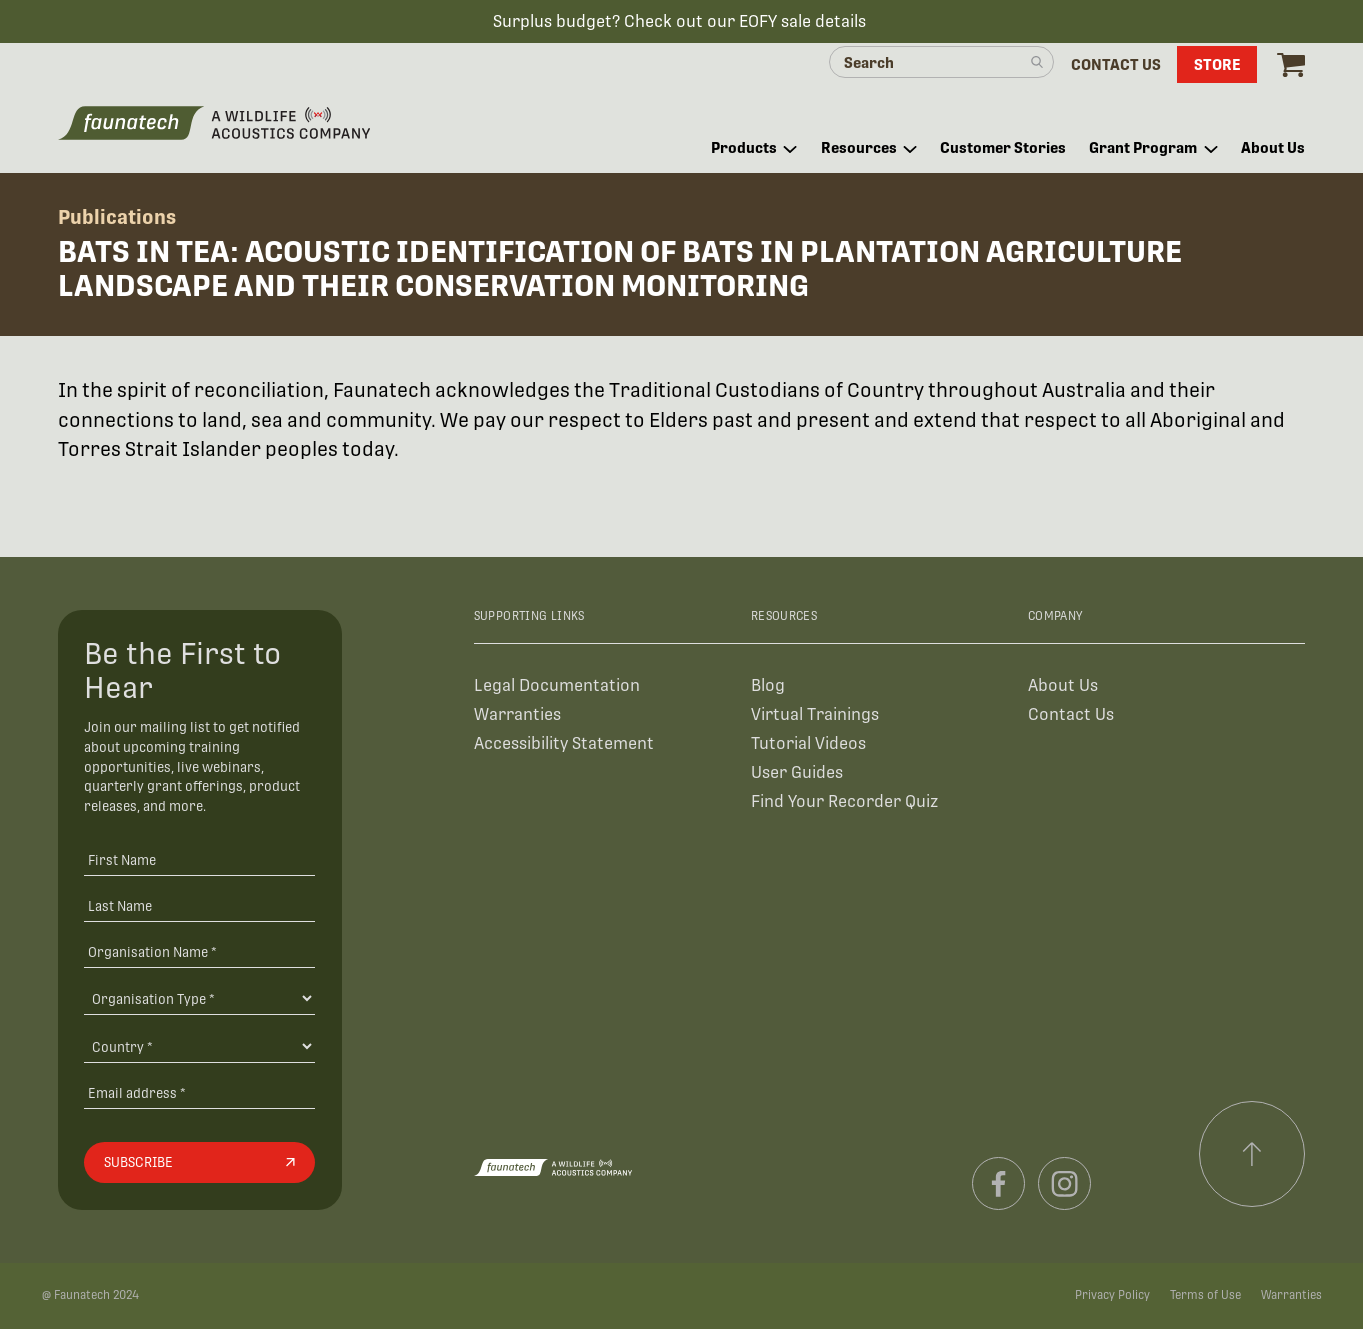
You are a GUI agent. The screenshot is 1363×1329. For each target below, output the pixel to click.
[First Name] (199, 859)
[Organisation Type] (199, 998)
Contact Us (1071, 714)
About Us (1063, 685)
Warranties (517, 714)
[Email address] (199, 1092)
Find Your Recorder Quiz (844, 801)
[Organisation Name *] (199, 951)
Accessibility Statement (564, 743)
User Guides (797, 772)
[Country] (199, 1046)
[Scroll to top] (1252, 1154)
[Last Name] (199, 905)
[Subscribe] (199, 1163)
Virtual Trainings (815, 714)
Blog (768, 685)
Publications (117, 217)
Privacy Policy (1112, 1295)
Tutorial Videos (808, 743)
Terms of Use (1205, 1295)
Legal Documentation (557, 685)
